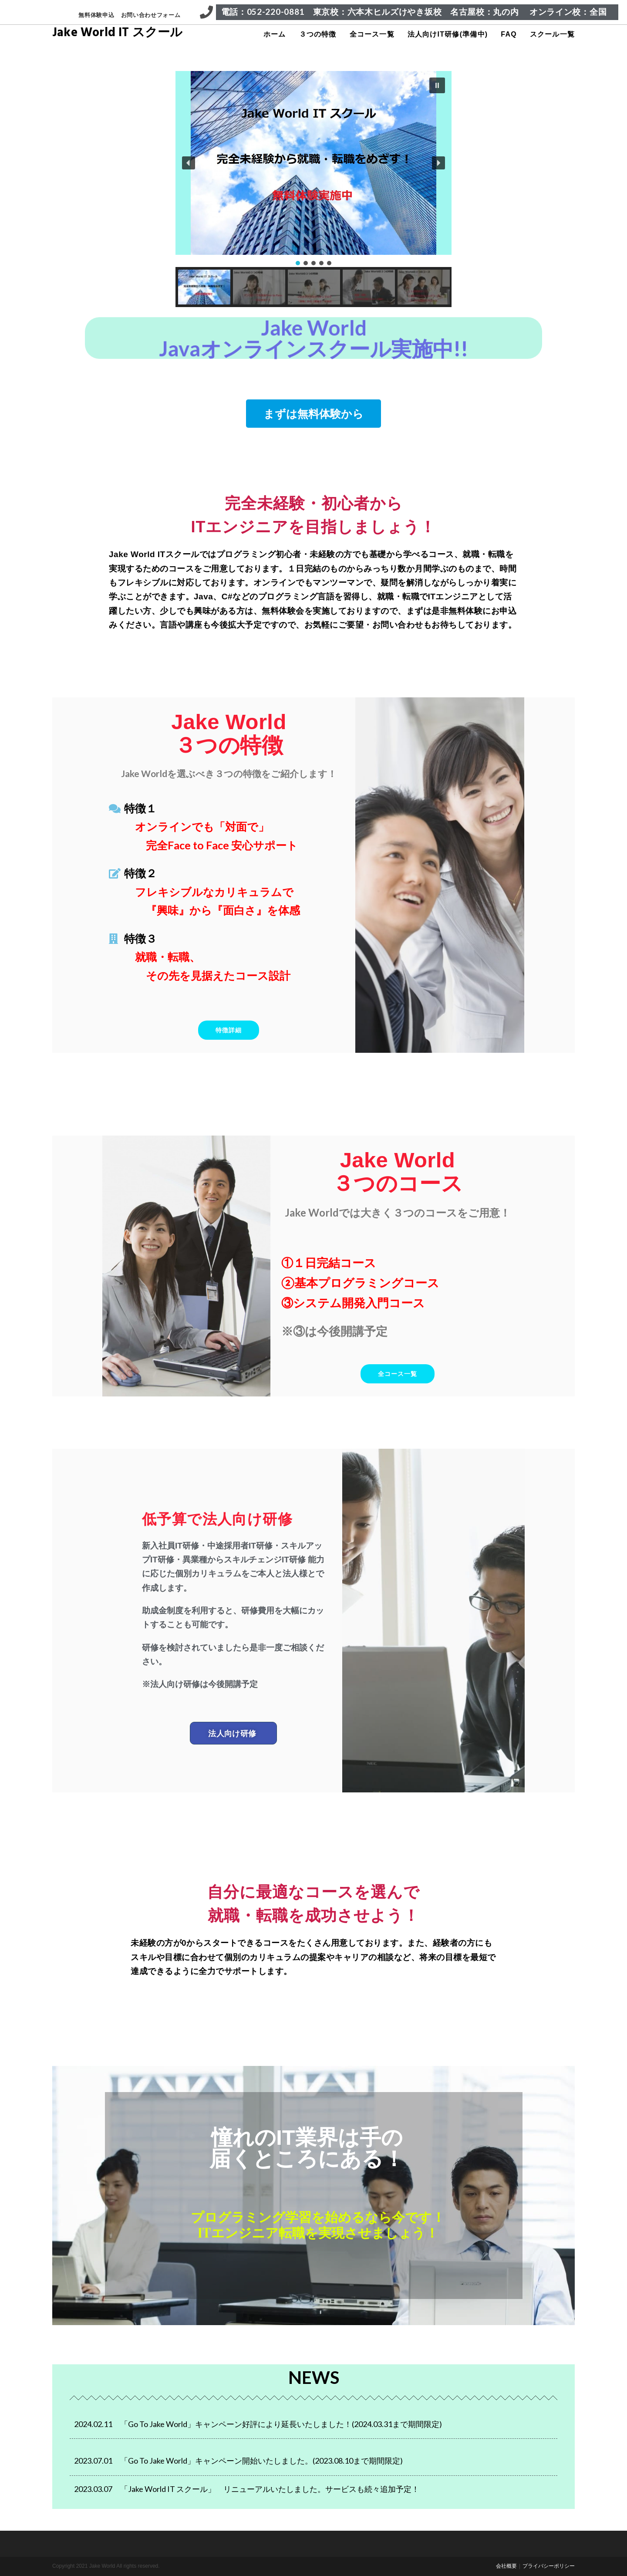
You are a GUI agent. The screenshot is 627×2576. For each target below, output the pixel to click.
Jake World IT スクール (117, 34)
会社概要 (506, 2566)
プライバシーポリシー (548, 2566)
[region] (313, 189)
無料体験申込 (96, 15)
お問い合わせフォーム (151, 15)
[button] (437, 85)
